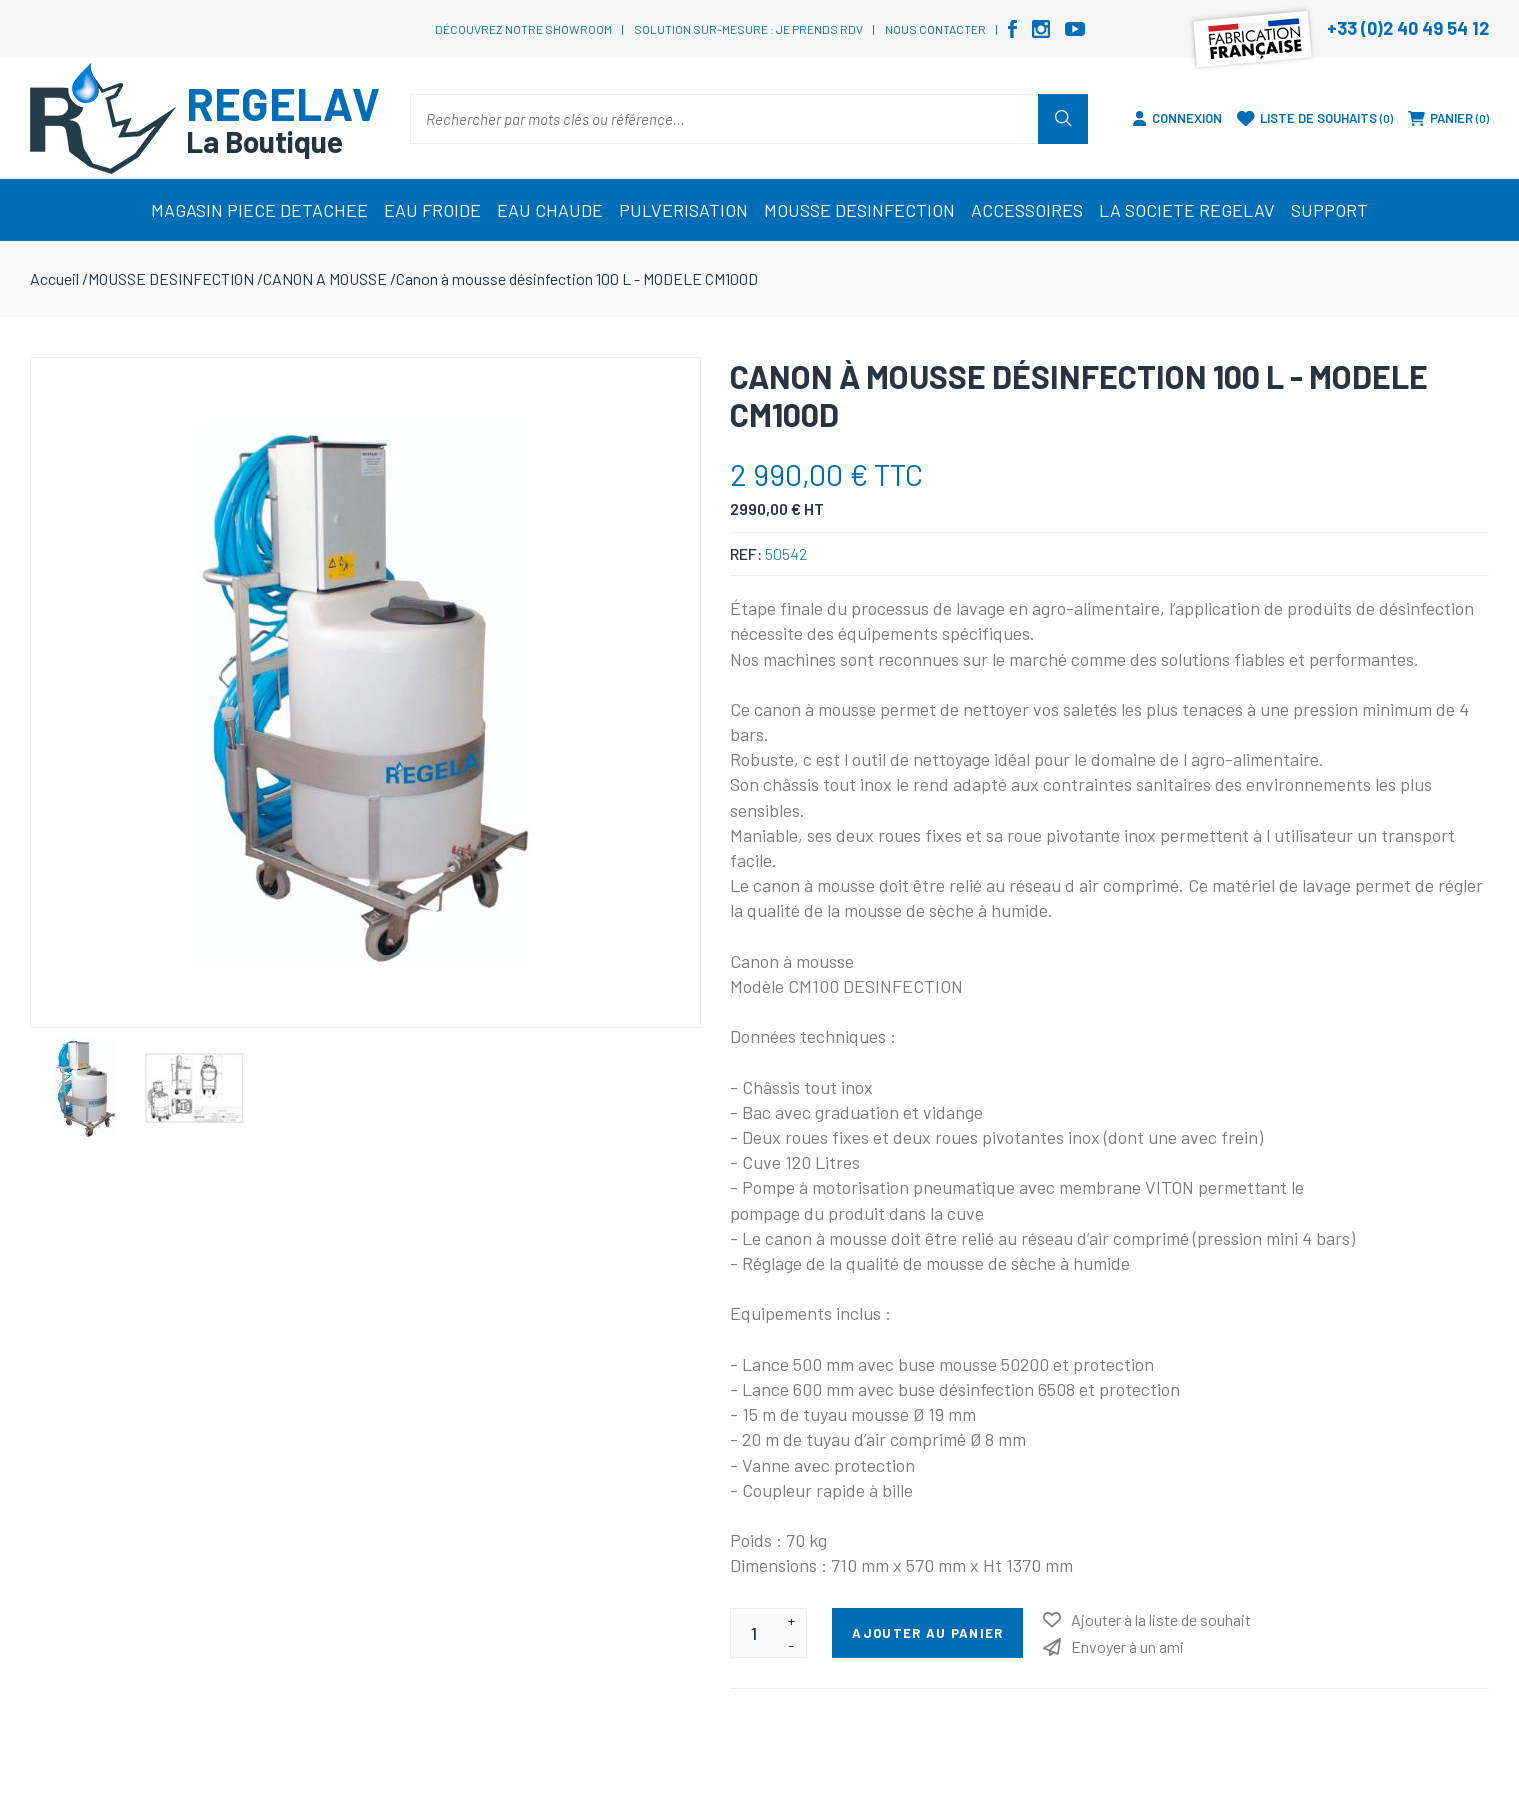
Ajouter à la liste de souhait (1161, 1619)
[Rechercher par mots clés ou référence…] (724, 119)
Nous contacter (935, 29)
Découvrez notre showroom (523, 29)
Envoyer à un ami (1127, 1646)
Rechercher (1063, 119)
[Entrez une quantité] (753, 1633)
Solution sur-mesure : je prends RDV (748, 29)
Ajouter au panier (927, 1633)
